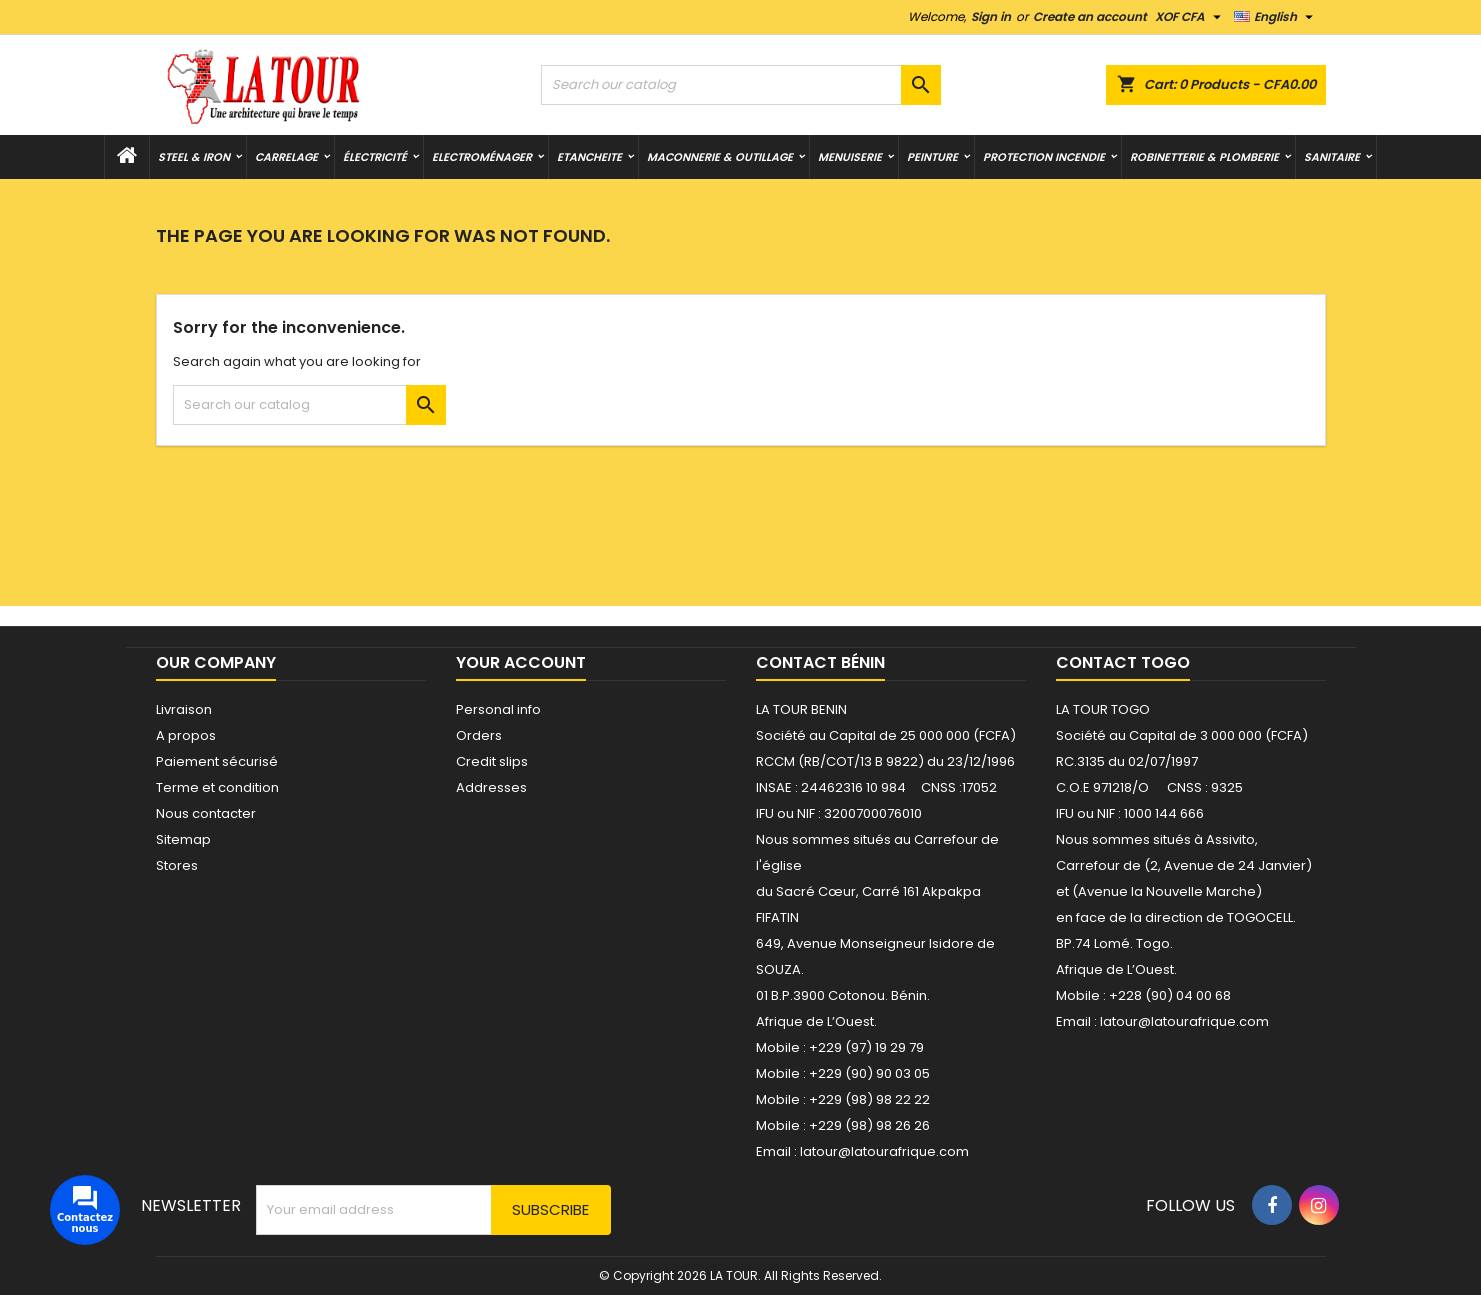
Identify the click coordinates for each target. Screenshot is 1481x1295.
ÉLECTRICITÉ (375, 157)
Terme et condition (217, 787)
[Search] (741, 85)
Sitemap (183, 839)
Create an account (1090, 16)
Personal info (498, 709)
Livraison (184, 709)
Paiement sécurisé (217, 761)
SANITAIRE (1332, 157)
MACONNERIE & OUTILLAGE (720, 157)
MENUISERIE (850, 157)
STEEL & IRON (194, 157)
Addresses (491, 787)
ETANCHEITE (589, 157)
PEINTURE (932, 157)
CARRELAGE (286, 157)
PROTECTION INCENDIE (1044, 157)
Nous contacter (206, 813)
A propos (186, 735)
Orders (479, 735)
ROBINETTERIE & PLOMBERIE (1204, 157)
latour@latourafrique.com (1184, 1021)
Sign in (991, 16)
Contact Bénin (820, 662)
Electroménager (482, 157)
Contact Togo (1123, 662)
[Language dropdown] (1276, 17)
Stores (177, 865)
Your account (521, 662)
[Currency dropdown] (1190, 17)
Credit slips (492, 761)
